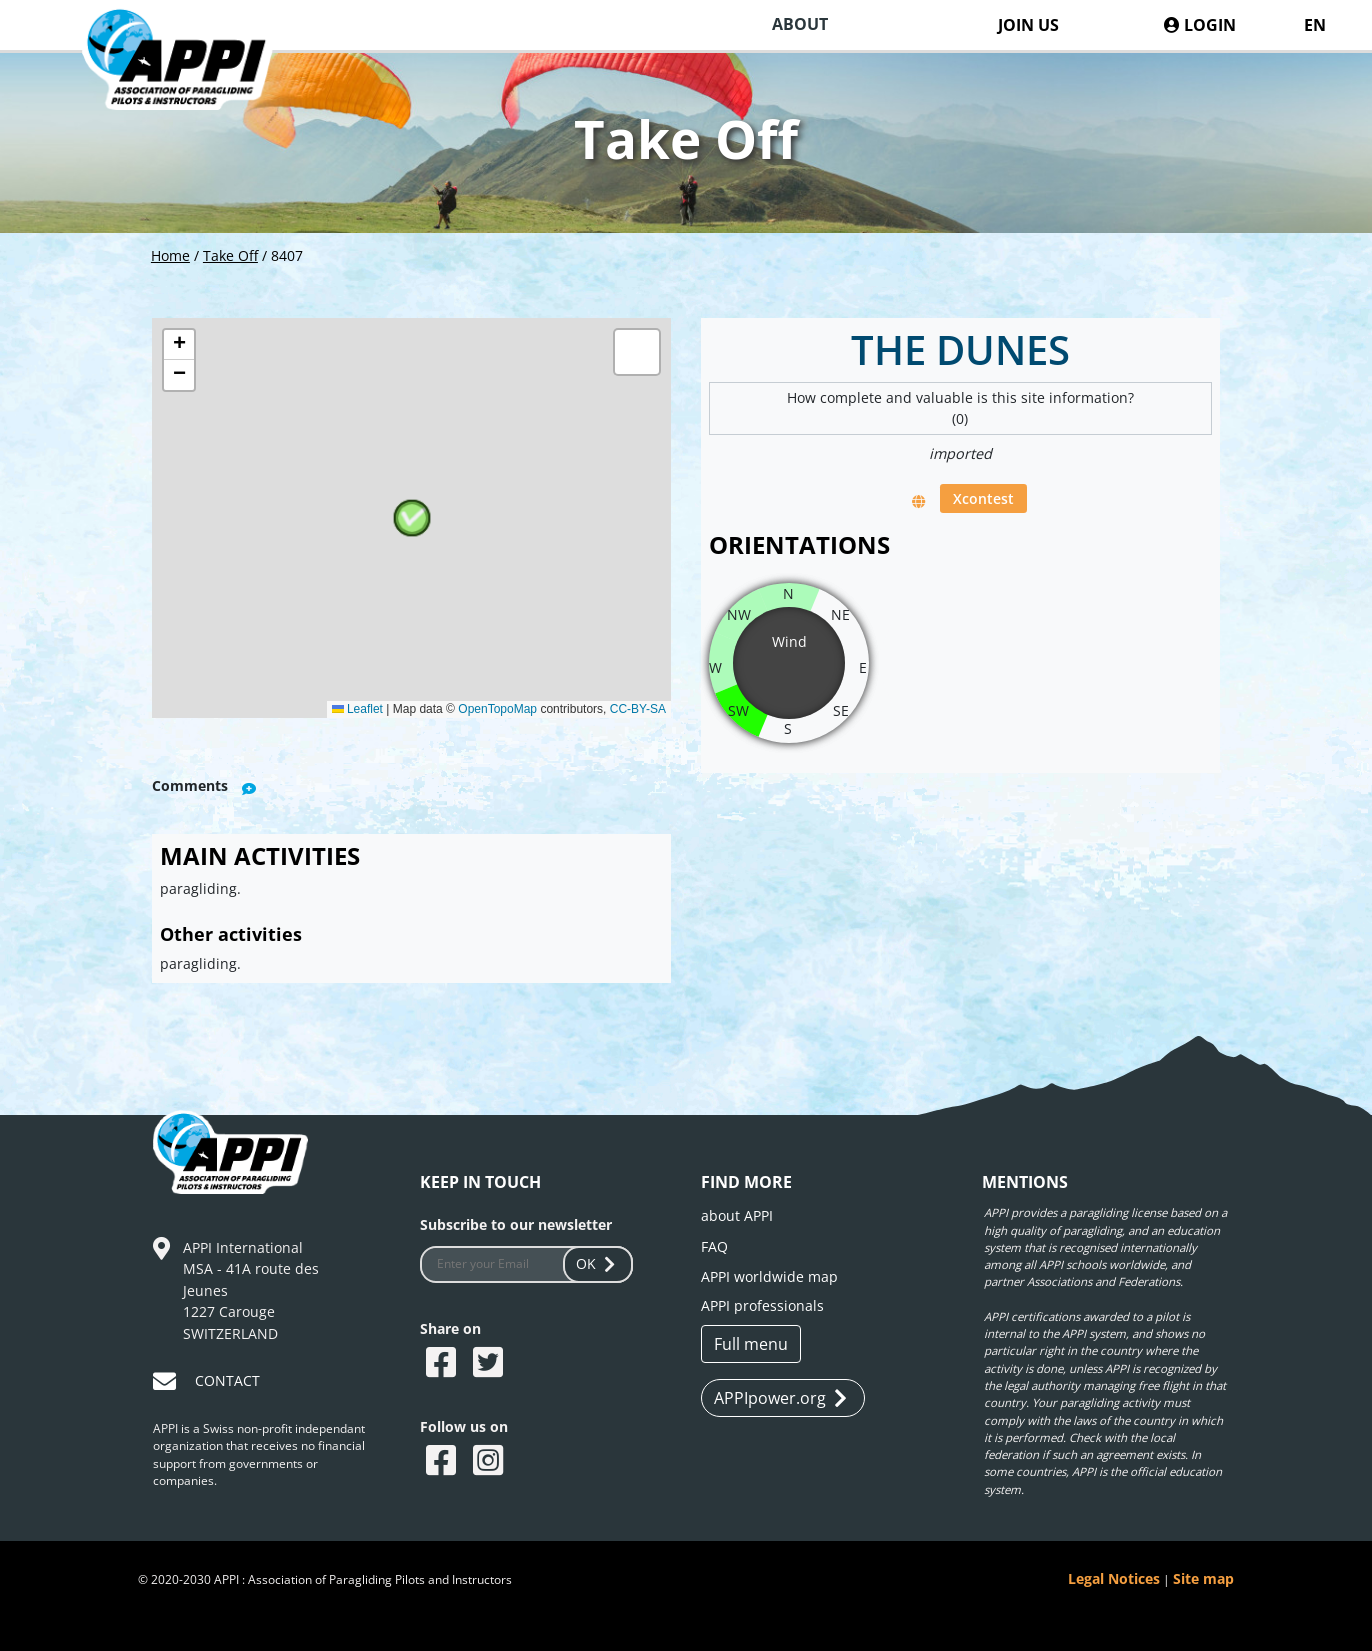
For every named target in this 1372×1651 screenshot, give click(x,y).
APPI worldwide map (769, 1276)
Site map (1203, 1578)
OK (598, 1263)
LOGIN (1200, 25)
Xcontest (983, 498)
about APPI (737, 1215)
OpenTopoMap (497, 709)
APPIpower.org (780, 1398)
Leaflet (357, 709)
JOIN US (1028, 25)
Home (170, 255)
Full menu (751, 1344)
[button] (412, 518)
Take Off (230, 255)
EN (1315, 25)
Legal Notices (1114, 1578)
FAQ (714, 1246)
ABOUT (800, 24)
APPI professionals (762, 1305)
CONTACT (227, 1380)
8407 (287, 255)
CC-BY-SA (638, 709)
